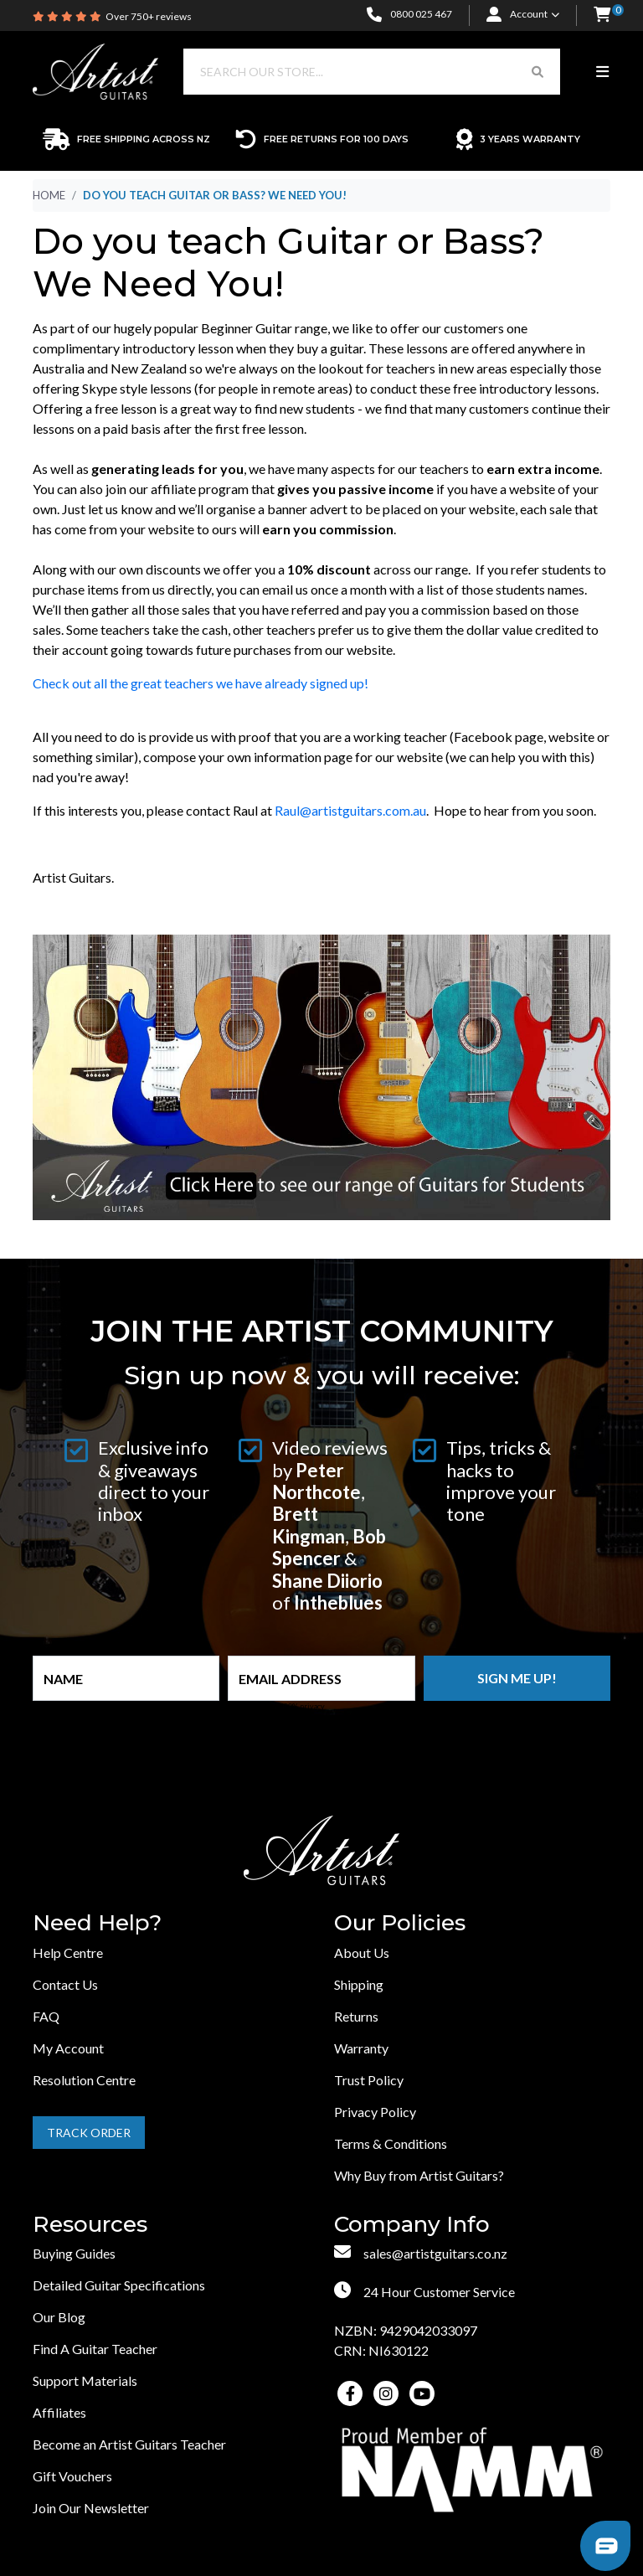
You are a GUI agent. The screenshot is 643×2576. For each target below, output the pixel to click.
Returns (356, 2016)
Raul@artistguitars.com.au (350, 810)
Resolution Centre (84, 2080)
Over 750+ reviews (148, 16)
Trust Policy (369, 2080)
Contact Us (65, 1984)
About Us (361, 1952)
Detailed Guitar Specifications (119, 2285)
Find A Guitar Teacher (95, 2349)
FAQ (46, 2016)
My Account (68, 2048)
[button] (602, 15)
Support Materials (85, 2380)
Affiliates (59, 2412)
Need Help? (97, 1923)
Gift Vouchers (72, 2476)
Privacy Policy (375, 2112)
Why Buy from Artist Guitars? (419, 2175)
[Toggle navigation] (602, 72)
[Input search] (349, 72)
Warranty (361, 2048)
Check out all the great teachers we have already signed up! (200, 683)
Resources (90, 2225)
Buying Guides (74, 2253)
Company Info (412, 2225)
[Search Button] (537, 72)
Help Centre (68, 1952)
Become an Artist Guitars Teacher (129, 2444)
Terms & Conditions (390, 2143)
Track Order (89, 2132)
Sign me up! (517, 1678)
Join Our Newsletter (91, 2508)
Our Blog (59, 2317)
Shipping (358, 1984)
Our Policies (400, 1923)
